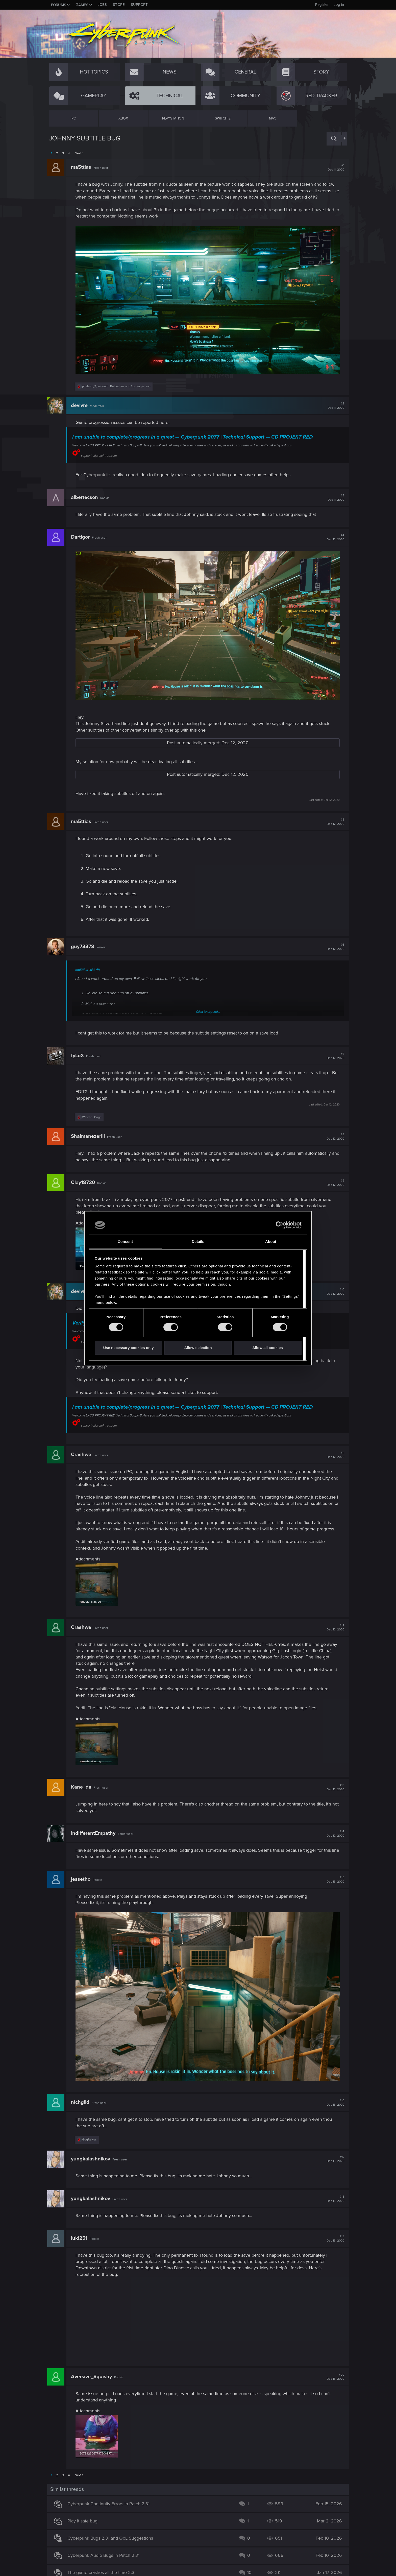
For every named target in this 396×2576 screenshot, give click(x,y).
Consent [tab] (125, 1242)
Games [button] (82, 5)
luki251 (81, 2230)
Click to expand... (208, 1008)
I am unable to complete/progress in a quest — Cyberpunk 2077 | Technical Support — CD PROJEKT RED (194, 435)
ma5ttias (83, 167)
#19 (333, 2231)
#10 (333, 1287)
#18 (333, 2191)
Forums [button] (58, 5)
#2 (334, 404)
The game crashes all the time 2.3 (102, 2564)
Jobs (102, 4)
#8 (333, 1133)
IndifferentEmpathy (95, 1828)
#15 (333, 1874)
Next (78, 153)
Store (119, 4)
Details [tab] (198, 1242)
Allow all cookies (267, 1348)
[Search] (334, 139)
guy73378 (84, 943)
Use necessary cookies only (128, 1348)
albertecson (86, 496)
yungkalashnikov (92, 2151)
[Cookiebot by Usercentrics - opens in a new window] (279, 1225)
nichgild (82, 2095)
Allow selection (198, 1348)
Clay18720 (85, 1178)
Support (139, 4)
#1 (334, 167)
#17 (333, 2151)
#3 (334, 496)
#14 (333, 1828)
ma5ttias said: (87, 966)
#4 (333, 536)
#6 (333, 943)
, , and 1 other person (118, 384)
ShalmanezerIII (90, 1132)
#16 (333, 2095)
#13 (333, 1782)
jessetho (82, 1874)
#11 (333, 1451)
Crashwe (83, 1450)
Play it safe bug (84, 2512)
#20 (333, 2369)
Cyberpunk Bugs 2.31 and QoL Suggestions (112, 2530)
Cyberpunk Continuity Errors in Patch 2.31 (110, 2495)
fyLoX (79, 1052)
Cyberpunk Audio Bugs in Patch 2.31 (105, 2547)
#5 (333, 818)
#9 (333, 1179)
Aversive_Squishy (93, 2369)
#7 (333, 1052)
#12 (333, 1623)
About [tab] (270, 1242)
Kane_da (83, 1781)
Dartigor (82, 535)
